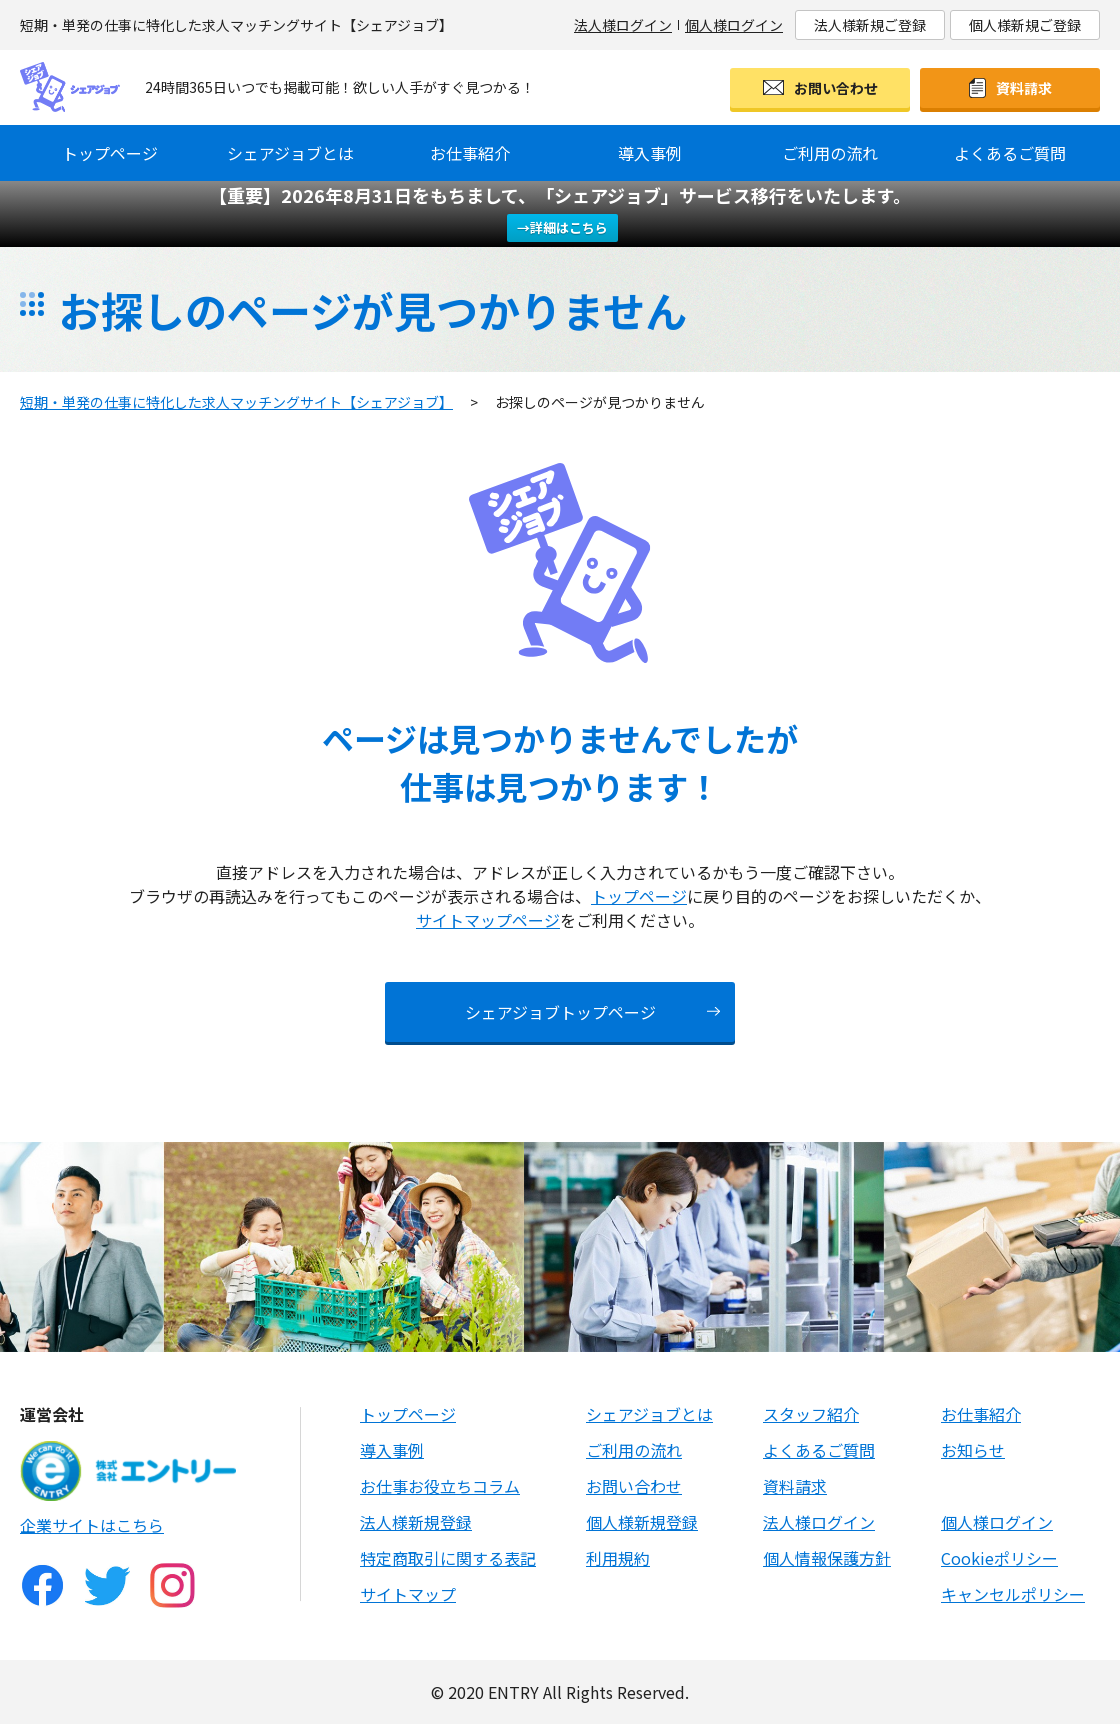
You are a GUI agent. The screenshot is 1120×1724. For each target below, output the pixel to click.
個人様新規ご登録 (1025, 25)
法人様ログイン (623, 25)
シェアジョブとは (290, 153)
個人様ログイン (734, 25)
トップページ (110, 153)
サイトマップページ (488, 920)
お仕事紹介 (470, 153)
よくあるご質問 (1010, 153)
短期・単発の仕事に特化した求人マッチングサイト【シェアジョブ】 (236, 402)
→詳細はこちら (562, 227)
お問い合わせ (836, 88)
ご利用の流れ (830, 153)
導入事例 (650, 153)
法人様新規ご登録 (870, 25)
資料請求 (1024, 88)
